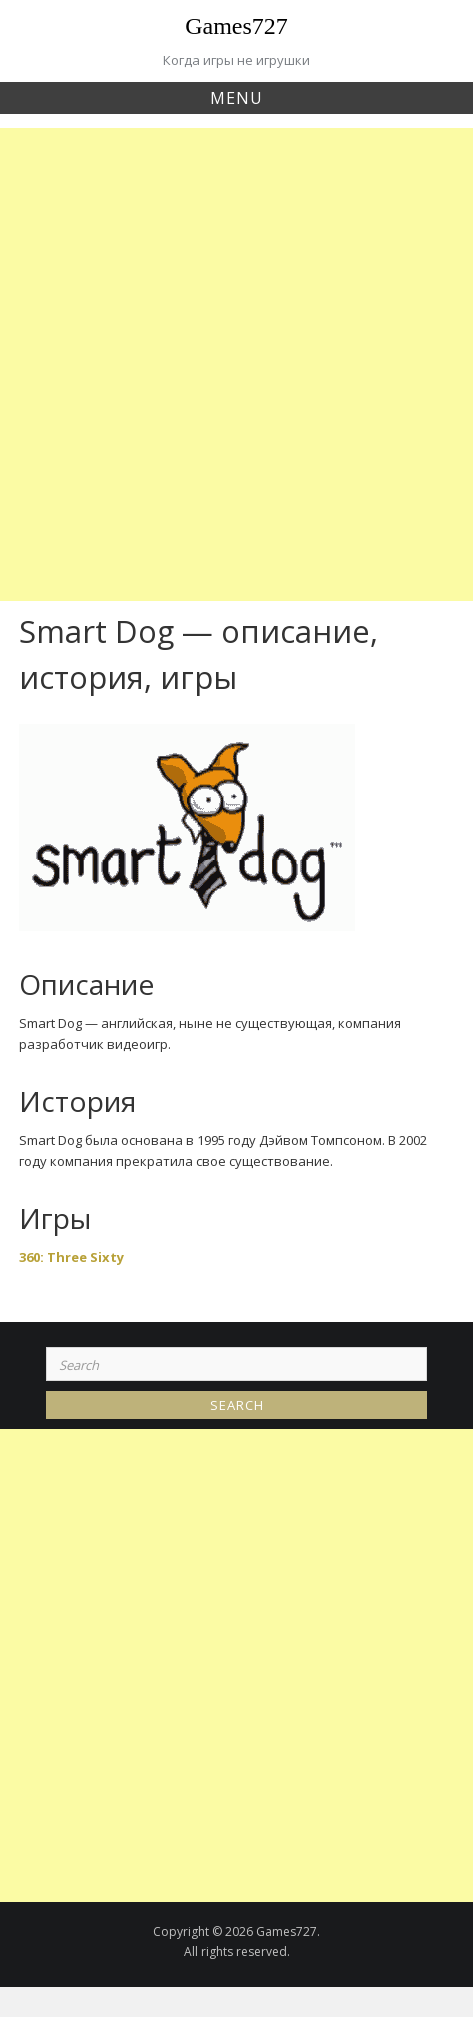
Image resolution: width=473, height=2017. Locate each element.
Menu (236, 98)
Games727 (236, 26)
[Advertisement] (236, 364)
